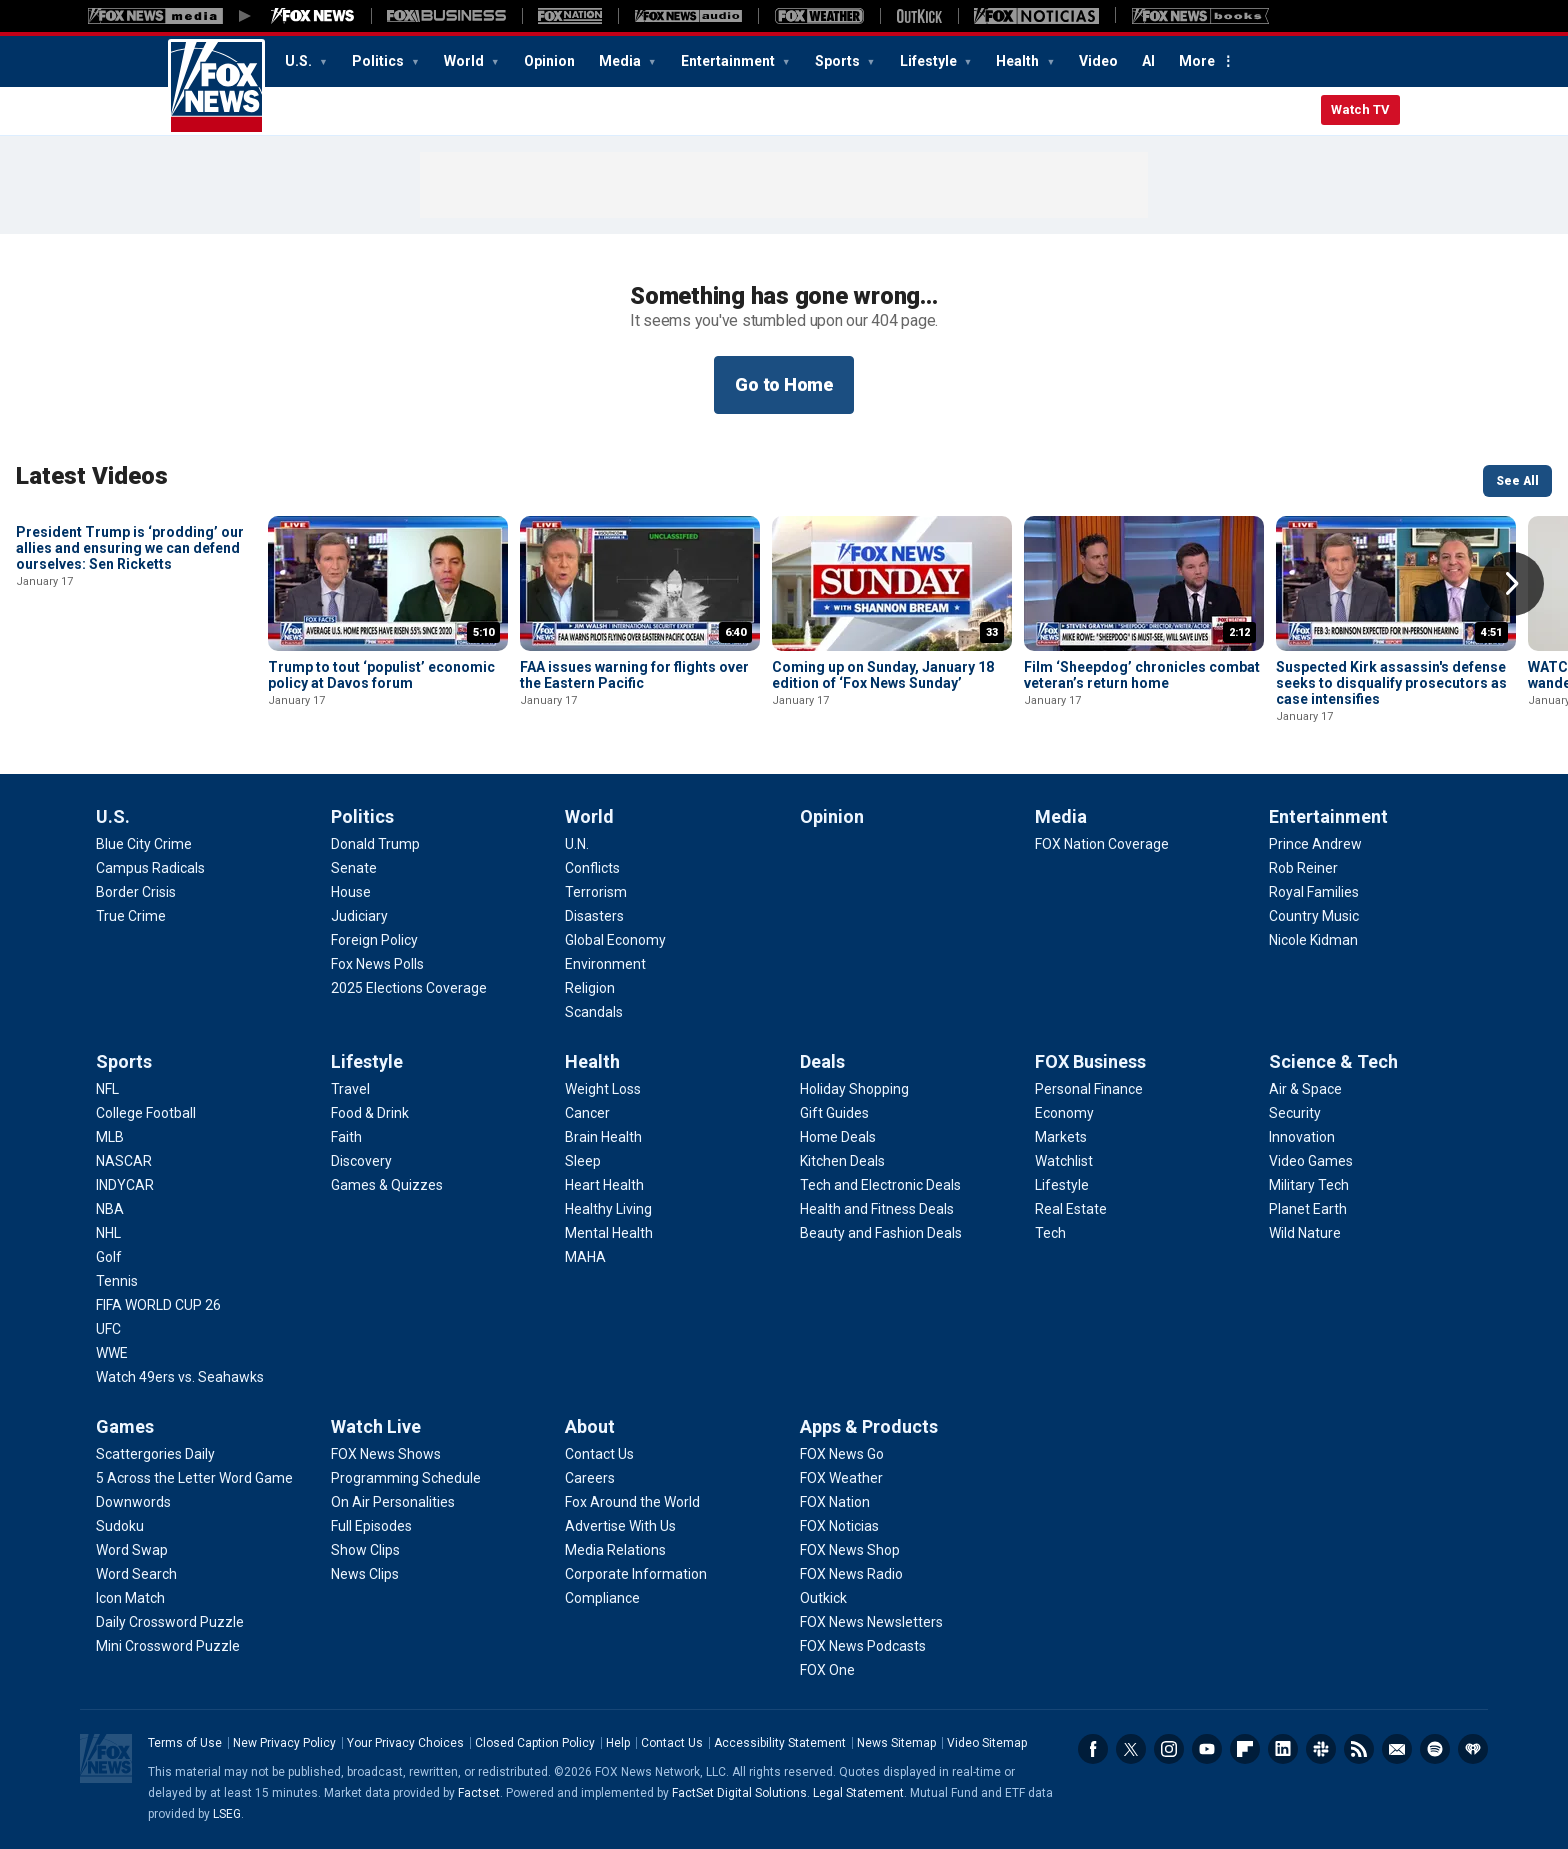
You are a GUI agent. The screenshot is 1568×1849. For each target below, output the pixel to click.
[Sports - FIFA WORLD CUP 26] (158, 1305)
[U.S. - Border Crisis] (136, 892)
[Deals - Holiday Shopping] (854, 1089)
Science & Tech (1333, 1061)
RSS (1359, 1749)
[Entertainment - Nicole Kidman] (1313, 940)
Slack (1321, 1749)
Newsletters (1397, 1749)
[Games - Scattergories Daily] (155, 1454)
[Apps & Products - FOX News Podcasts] (863, 1646)
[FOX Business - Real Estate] (1071, 1209)
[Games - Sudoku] (120, 1526)
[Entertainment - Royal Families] (1314, 892)
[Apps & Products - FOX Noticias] (839, 1526)
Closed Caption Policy (535, 1743)
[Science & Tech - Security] (1295, 1113)
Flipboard (1245, 1749)
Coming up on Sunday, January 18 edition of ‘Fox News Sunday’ (883, 675)
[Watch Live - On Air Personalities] (393, 1502)
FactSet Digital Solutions (739, 1793)
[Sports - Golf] (109, 1257)
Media (621, 61)
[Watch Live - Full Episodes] (371, 1526)
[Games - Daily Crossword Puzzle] (170, 1622)
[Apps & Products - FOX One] (827, 1670)
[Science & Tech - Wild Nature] (1305, 1233)
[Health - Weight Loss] (603, 1089)
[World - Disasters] (594, 916)
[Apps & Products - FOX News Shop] (850, 1550)
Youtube (1207, 1749)
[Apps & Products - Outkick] (823, 1598)
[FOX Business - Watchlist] (1064, 1161)
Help (618, 1743)
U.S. (300, 61)
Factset (479, 1793)
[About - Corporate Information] (636, 1574)
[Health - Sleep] (583, 1161)
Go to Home (784, 384)
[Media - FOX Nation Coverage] (1102, 844)
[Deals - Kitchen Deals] (842, 1161)
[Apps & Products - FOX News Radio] (851, 1574)
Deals (822, 1061)
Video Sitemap (987, 1743)
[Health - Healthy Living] (608, 1209)
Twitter (1131, 1749)
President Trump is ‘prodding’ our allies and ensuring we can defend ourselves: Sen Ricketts (130, 683)
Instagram (1169, 1749)
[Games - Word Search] (136, 1574)
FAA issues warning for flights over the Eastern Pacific (634, 675)
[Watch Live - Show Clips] (365, 1550)
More (1197, 61)
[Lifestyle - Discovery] (361, 1161)
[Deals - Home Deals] (838, 1137)
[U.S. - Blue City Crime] (144, 844)
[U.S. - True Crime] (131, 916)
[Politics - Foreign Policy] (374, 940)
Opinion (549, 61)
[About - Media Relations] (615, 1550)
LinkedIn (1283, 1749)
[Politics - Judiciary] (359, 916)
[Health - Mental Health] (609, 1233)
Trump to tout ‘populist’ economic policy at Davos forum (381, 675)
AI (1148, 61)
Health (1019, 61)
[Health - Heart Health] (604, 1185)
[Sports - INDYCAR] (125, 1185)
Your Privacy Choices (405, 1743)
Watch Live (376, 1426)
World (465, 61)
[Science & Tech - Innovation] (1302, 1137)
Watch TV (1360, 109)
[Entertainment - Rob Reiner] (1303, 868)
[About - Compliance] (602, 1598)
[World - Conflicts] (592, 868)
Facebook (1093, 1749)
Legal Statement (858, 1793)
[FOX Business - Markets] (1061, 1137)
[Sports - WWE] (112, 1353)
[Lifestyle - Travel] (350, 1089)
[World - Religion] (590, 988)
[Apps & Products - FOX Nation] (835, 1502)
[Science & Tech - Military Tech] (1309, 1185)
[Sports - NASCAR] (124, 1161)
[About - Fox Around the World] (632, 1502)
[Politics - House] (351, 892)
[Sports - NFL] (107, 1089)
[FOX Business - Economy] (1064, 1113)
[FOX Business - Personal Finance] (1089, 1089)
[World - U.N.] (577, 844)
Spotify (1435, 1749)
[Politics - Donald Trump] (375, 844)
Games (125, 1426)
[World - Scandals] (594, 1012)
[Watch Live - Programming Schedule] (406, 1478)
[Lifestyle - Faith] (346, 1137)
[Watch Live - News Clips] (365, 1574)
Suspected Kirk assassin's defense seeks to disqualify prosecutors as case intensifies (1391, 683)
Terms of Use (185, 1743)
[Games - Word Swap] (132, 1550)
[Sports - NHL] (108, 1233)
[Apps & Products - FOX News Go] (842, 1454)
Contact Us (672, 1743)
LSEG (227, 1814)
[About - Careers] (590, 1478)
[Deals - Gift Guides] (834, 1113)
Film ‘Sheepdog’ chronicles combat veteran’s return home (1142, 675)
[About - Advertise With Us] (620, 1526)
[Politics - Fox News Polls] (377, 964)
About (590, 1426)
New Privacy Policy (284, 1743)
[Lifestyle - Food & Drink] (370, 1113)
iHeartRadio (1473, 1749)
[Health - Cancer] (587, 1113)
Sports (839, 61)
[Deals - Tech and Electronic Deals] (880, 1185)
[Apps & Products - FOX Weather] (841, 1478)
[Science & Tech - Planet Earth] (1308, 1209)
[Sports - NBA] (110, 1209)
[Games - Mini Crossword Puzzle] (168, 1646)
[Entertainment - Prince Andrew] (1315, 844)
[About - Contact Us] (599, 1454)
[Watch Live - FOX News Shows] (386, 1454)
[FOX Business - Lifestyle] (1062, 1185)
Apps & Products (869, 1426)
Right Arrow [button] (1512, 584)
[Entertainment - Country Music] (1314, 916)
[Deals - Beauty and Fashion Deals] (881, 1233)
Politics (379, 61)
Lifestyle (930, 61)
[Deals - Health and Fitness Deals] (877, 1209)
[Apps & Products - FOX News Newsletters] (871, 1622)
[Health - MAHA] (585, 1257)
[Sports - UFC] (108, 1329)
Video (1098, 61)
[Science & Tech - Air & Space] (1305, 1089)
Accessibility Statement (780, 1743)
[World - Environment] (605, 964)
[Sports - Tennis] (117, 1281)
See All (1517, 481)
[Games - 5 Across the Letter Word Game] (194, 1478)
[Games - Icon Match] (130, 1598)
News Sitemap (896, 1743)
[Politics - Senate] (354, 868)
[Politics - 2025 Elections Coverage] (409, 988)
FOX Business (1090, 1061)
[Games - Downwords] (133, 1502)
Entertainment (729, 61)
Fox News (216, 87)
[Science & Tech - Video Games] (1311, 1161)
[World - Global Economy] (615, 940)
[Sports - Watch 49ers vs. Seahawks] (180, 1377)
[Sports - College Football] (146, 1113)
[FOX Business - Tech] (1050, 1233)
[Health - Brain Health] (603, 1137)
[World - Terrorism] (596, 892)
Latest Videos (92, 476)
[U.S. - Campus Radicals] (150, 868)
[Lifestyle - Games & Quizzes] (387, 1185)
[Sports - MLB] (110, 1137)
